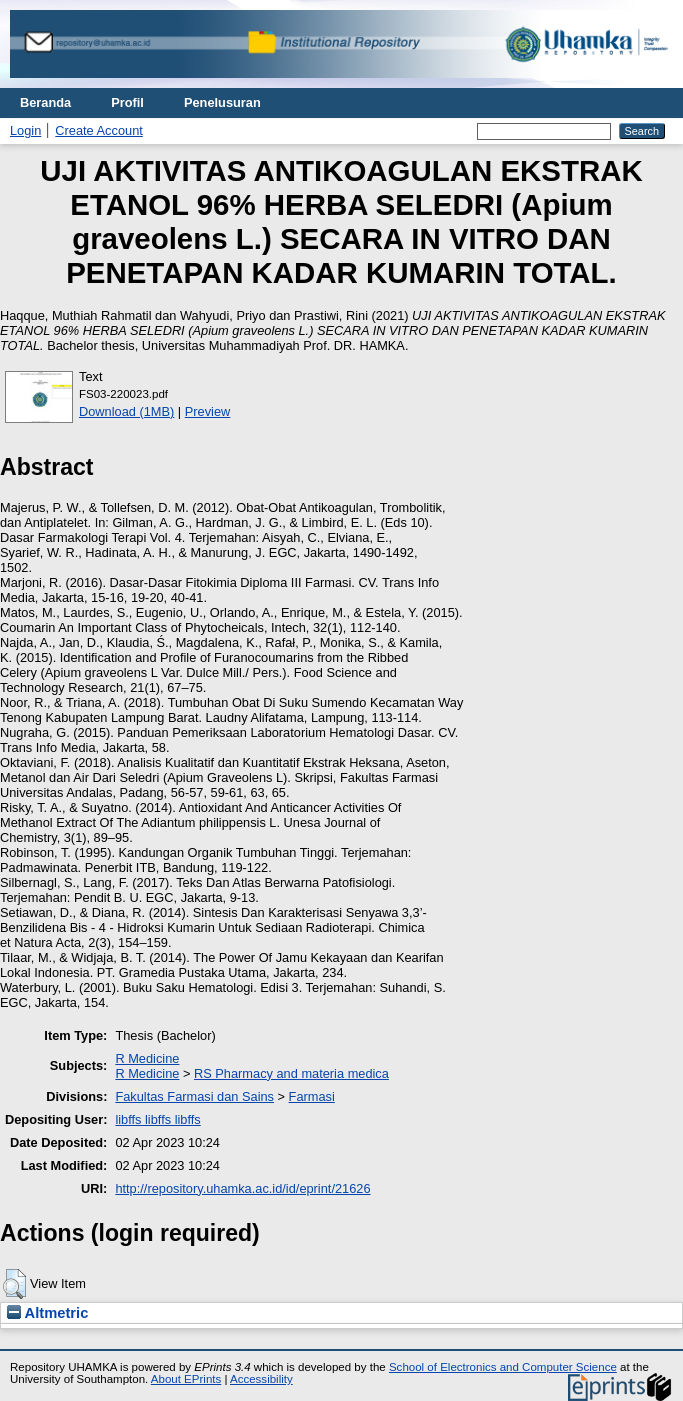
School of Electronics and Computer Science (503, 1367)
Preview (208, 411)
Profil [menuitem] (127, 102)
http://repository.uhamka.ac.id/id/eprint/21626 (242, 1188)
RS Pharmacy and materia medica (291, 1073)
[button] (14, 1284)
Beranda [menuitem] (45, 102)
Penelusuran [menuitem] (222, 102)
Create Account (99, 130)
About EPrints (186, 1379)
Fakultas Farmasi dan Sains (194, 1096)
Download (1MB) (126, 411)
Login (25, 130)
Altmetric (47, 1313)
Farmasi (312, 1096)
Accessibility (261, 1379)
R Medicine (147, 1058)
